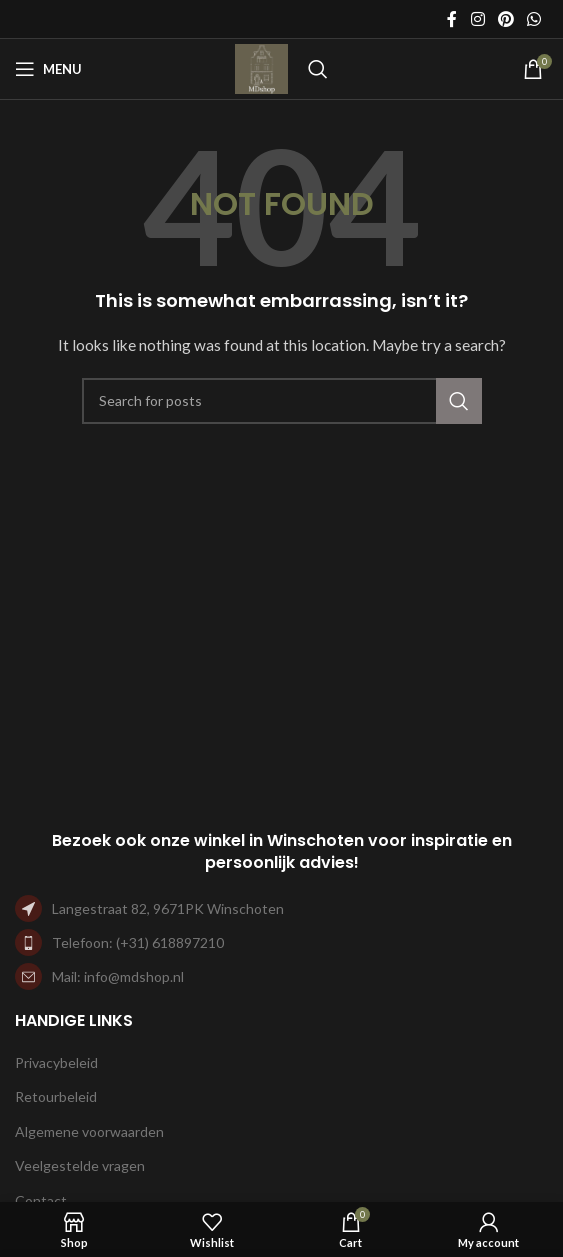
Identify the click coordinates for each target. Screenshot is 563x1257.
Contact (41, 1200)
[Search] (318, 69)
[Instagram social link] (477, 19)
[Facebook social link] (452, 19)
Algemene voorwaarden (89, 1131)
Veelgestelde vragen (80, 1165)
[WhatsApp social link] (534, 19)
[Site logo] (262, 67)
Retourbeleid (56, 1096)
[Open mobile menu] (48, 69)
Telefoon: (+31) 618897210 (138, 942)
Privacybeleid (56, 1062)
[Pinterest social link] (505, 19)
